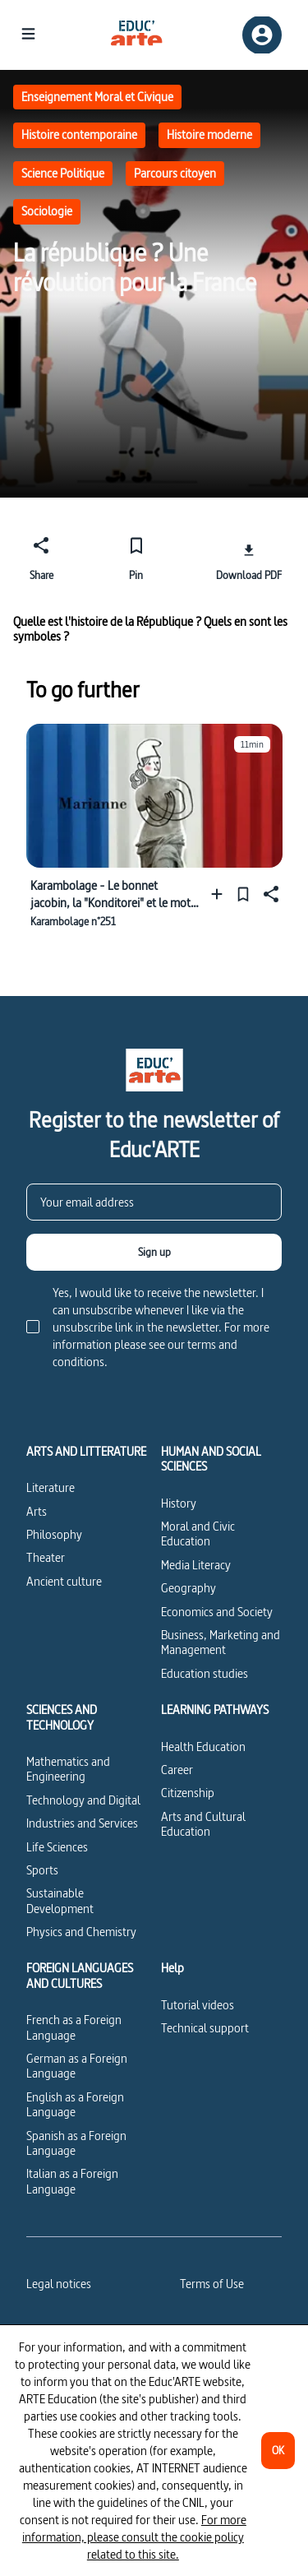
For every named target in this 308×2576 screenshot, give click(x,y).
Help (172, 1968)
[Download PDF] (249, 556)
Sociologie (46, 211)
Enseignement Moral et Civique (97, 96)
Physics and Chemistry (81, 1931)
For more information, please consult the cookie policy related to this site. (134, 2537)
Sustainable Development (60, 1900)
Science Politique (62, 173)
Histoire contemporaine (79, 134)
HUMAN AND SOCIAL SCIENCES (211, 1459)
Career (177, 1769)
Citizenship (187, 1792)
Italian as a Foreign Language (72, 2181)
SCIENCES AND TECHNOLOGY (61, 1718)
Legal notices (58, 2283)
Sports (42, 1870)
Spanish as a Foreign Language (76, 2143)
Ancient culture (64, 1581)
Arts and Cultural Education (203, 1824)
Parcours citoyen (175, 173)
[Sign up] (154, 1252)
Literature (50, 1487)
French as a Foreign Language (74, 2027)
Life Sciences (57, 1847)
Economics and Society (217, 1611)
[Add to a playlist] (220, 894)
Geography (188, 1587)
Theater (45, 1557)
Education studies (204, 1673)
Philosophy (54, 1534)
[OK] (278, 2450)
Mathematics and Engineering (68, 1769)
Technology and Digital (83, 1800)
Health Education (203, 1746)
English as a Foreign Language (75, 2104)
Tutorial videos (197, 2004)
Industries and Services (82, 1823)
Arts (36, 1511)
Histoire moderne (209, 134)
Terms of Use (212, 2283)
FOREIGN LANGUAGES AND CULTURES (79, 1976)
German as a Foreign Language (76, 2066)
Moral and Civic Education (198, 1533)
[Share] (41, 556)
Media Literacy (196, 1564)
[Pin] (136, 556)
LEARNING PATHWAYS (215, 1710)
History (178, 1503)
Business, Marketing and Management (220, 1642)
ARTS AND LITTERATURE (86, 1451)
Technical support (205, 2027)
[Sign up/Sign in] (262, 34)
